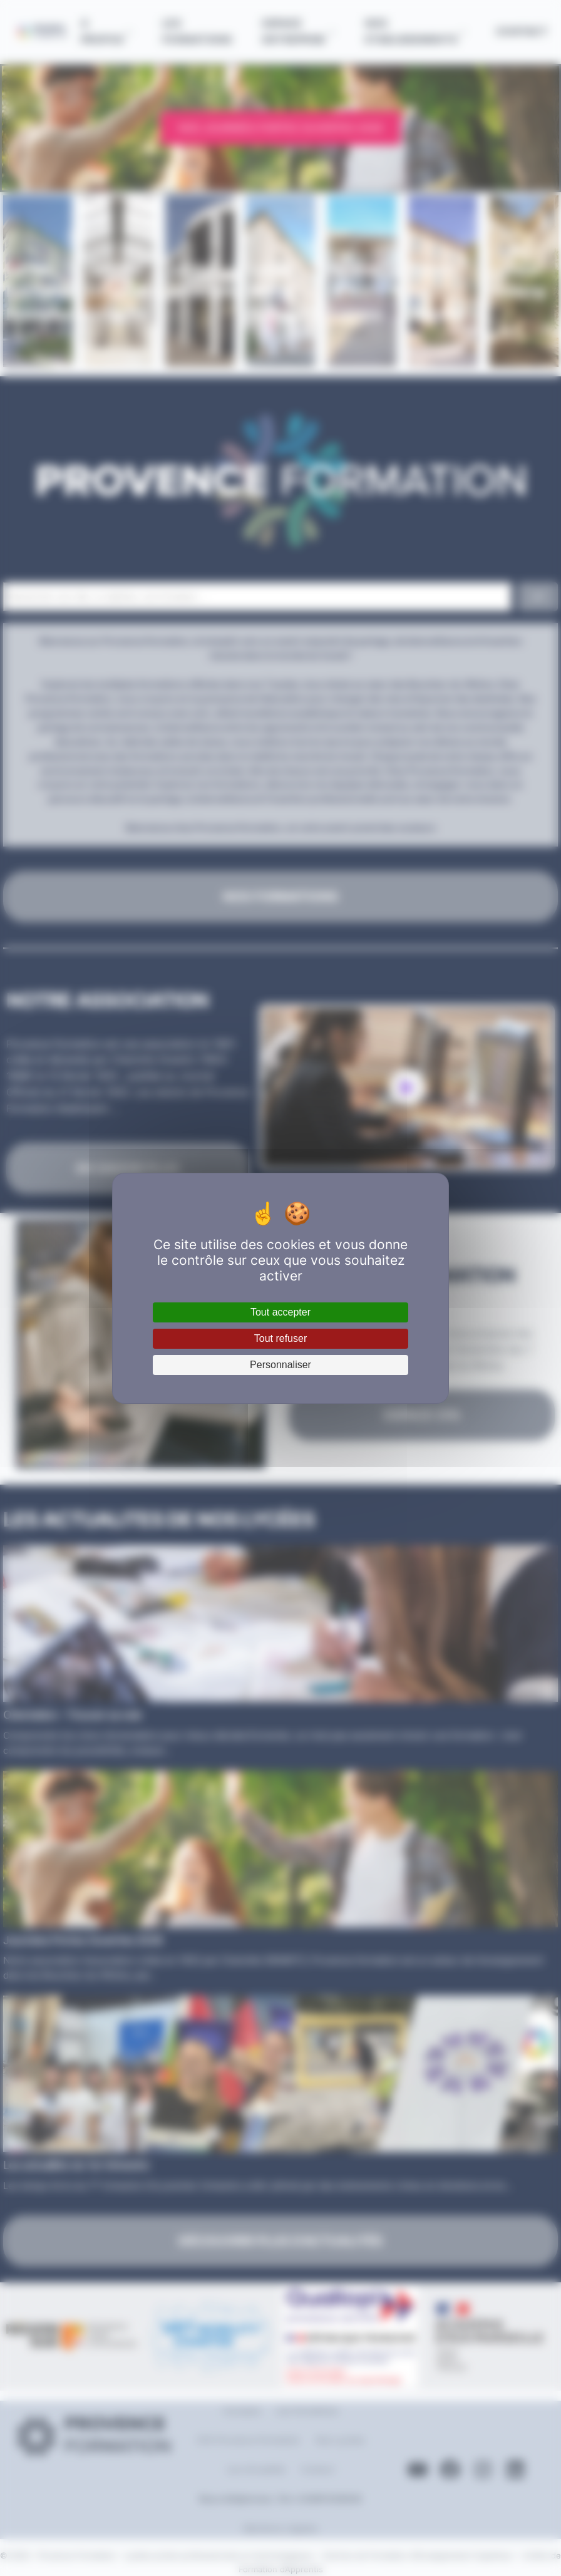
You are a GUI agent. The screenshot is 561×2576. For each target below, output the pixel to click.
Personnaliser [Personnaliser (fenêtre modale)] (280, 1364)
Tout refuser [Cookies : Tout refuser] (280, 1338)
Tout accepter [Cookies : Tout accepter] (280, 1312)
